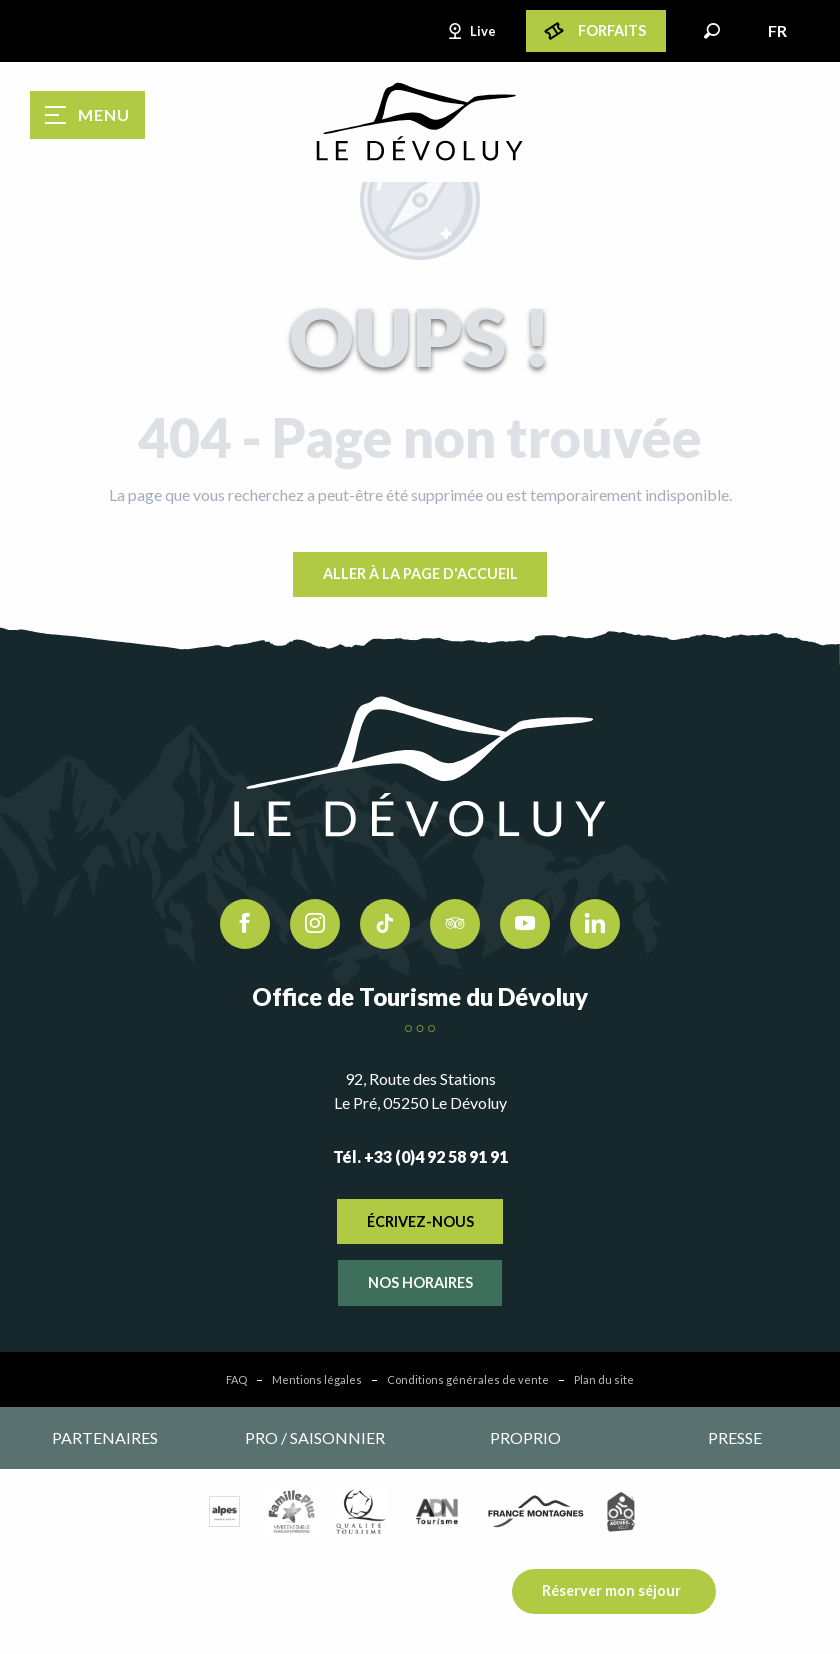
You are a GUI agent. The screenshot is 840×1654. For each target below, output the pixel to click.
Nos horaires (420, 1282)
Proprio (525, 1437)
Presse (735, 1437)
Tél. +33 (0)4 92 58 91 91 (420, 1156)
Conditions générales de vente (468, 1379)
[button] (712, 31)
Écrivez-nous (420, 1221)
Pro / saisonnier (315, 1437)
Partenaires (105, 1437)
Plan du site (604, 1379)
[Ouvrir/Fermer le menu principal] (87, 115)
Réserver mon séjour (611, 1590)
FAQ (236, 1379)
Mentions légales (317, 1379)
